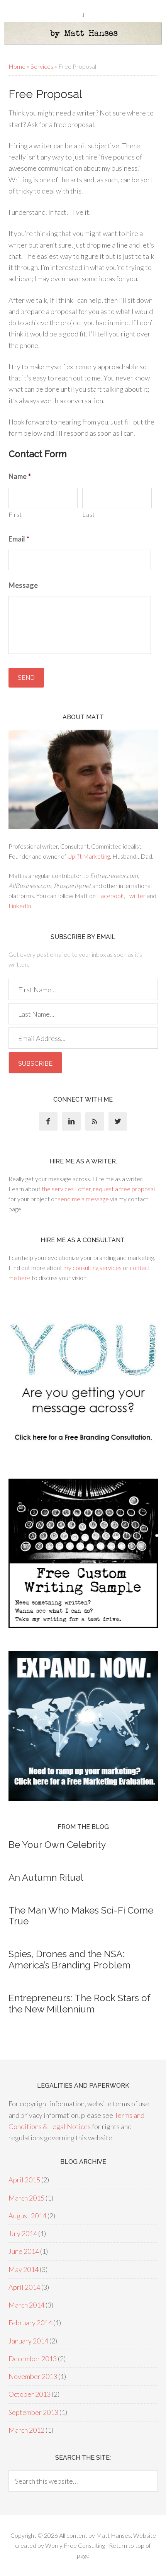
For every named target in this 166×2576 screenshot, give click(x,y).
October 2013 (29, 2394)
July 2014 (22, 2233)
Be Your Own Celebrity (57, 1844)
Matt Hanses (113, 2535)
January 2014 (28, 2341)
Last (88, 514)
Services (41, 66)
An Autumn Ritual (45, 1877)
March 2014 (26, 2305)
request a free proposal (124, 1188)
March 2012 (26, 2430)
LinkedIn (19, 905)
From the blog (83, 1827)
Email (19, 539)
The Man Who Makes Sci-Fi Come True (80, 1916)
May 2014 (23, 2269)
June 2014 (23, 2251)
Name (19, 476)
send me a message (83, 1198)
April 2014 (24, 2287)
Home (16, 66)
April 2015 (24, 2179)
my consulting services (92, 1267)
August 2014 (27, 2215)
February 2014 (30, 2322)
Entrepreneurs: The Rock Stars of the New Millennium (79, 2003)
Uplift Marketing (89, 856)
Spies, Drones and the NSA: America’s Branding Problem (69, 1959)
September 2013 (33, 2412)
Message (23, 585)
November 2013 (32, 2376)
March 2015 (26, 2198)
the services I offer (66, 1188)
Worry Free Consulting (75, 2545)
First (15, 514)
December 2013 (32, 2358)
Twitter (136, 895)
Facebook (110, 895)
